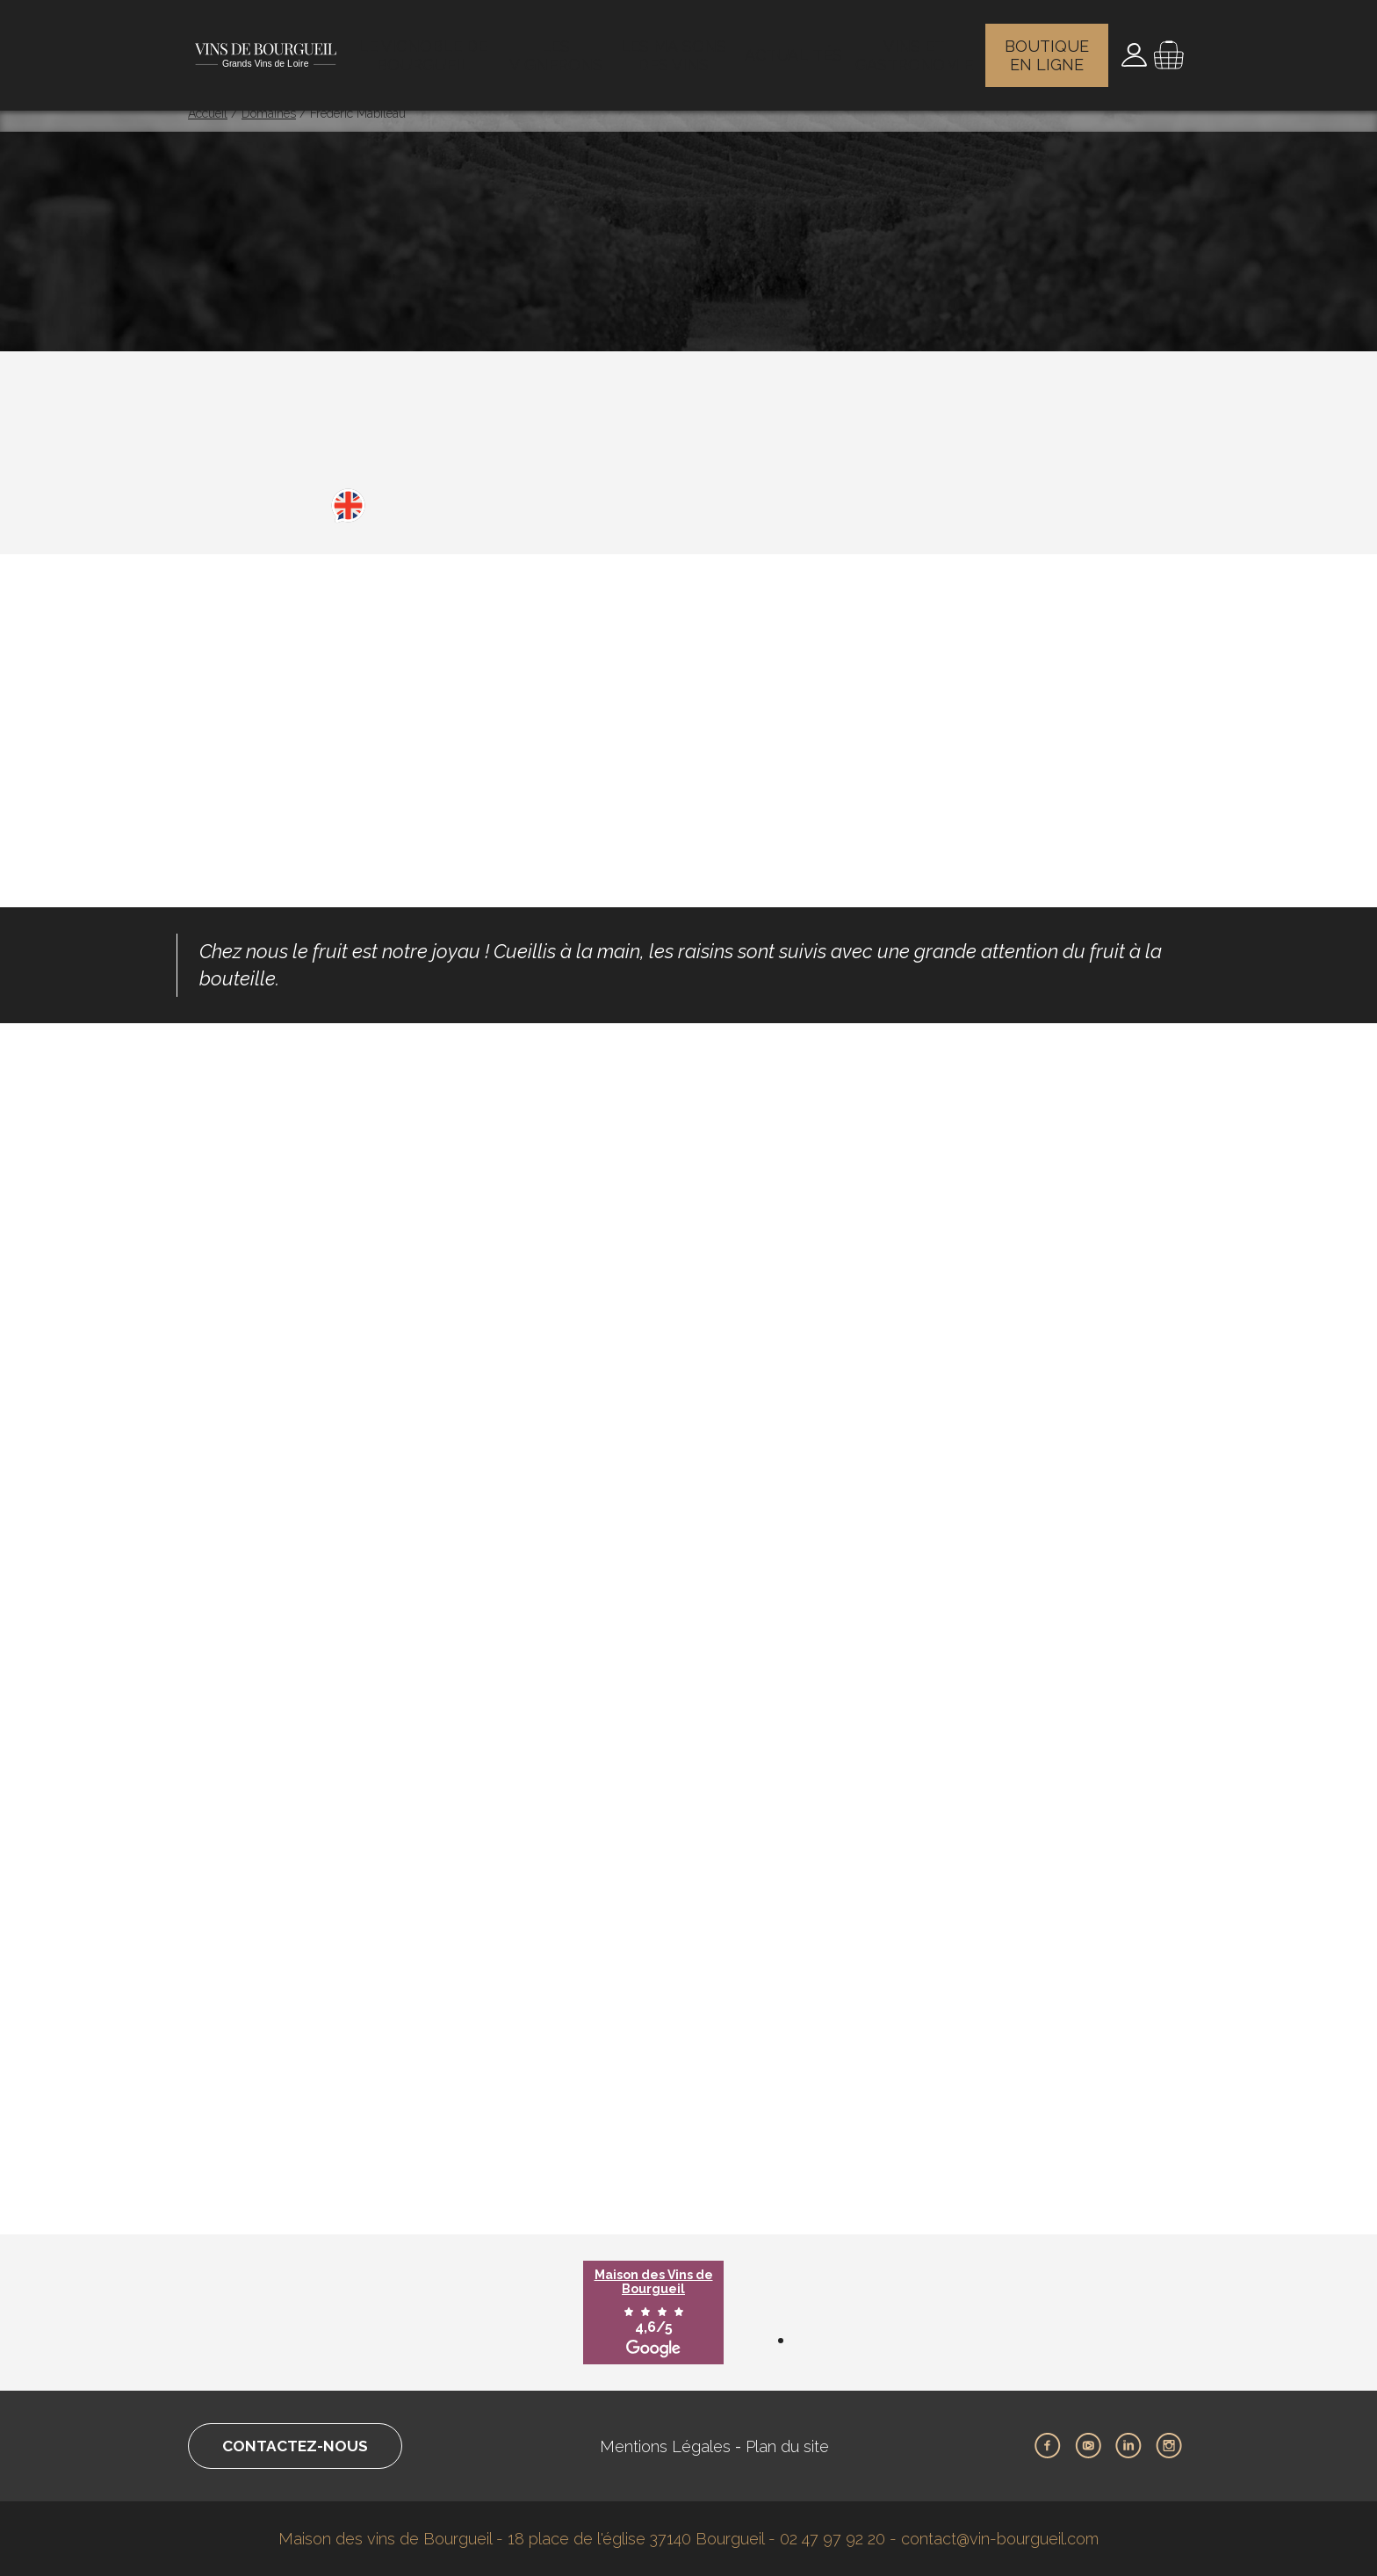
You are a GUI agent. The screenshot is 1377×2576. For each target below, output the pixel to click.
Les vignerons (559, 48)
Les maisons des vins (678, 48)
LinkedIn (1128, 2446)
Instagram (1169, 2446)
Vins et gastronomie (915, 48)
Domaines (269, 113)
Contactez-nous (301, 2446)
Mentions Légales (671, 2446)
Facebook (1048, 2446)
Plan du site (793, 2446)
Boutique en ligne (1049, 48)
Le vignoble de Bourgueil (426, 48)
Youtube (1088, 2446)
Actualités (796, 48)
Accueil (207, 113)
